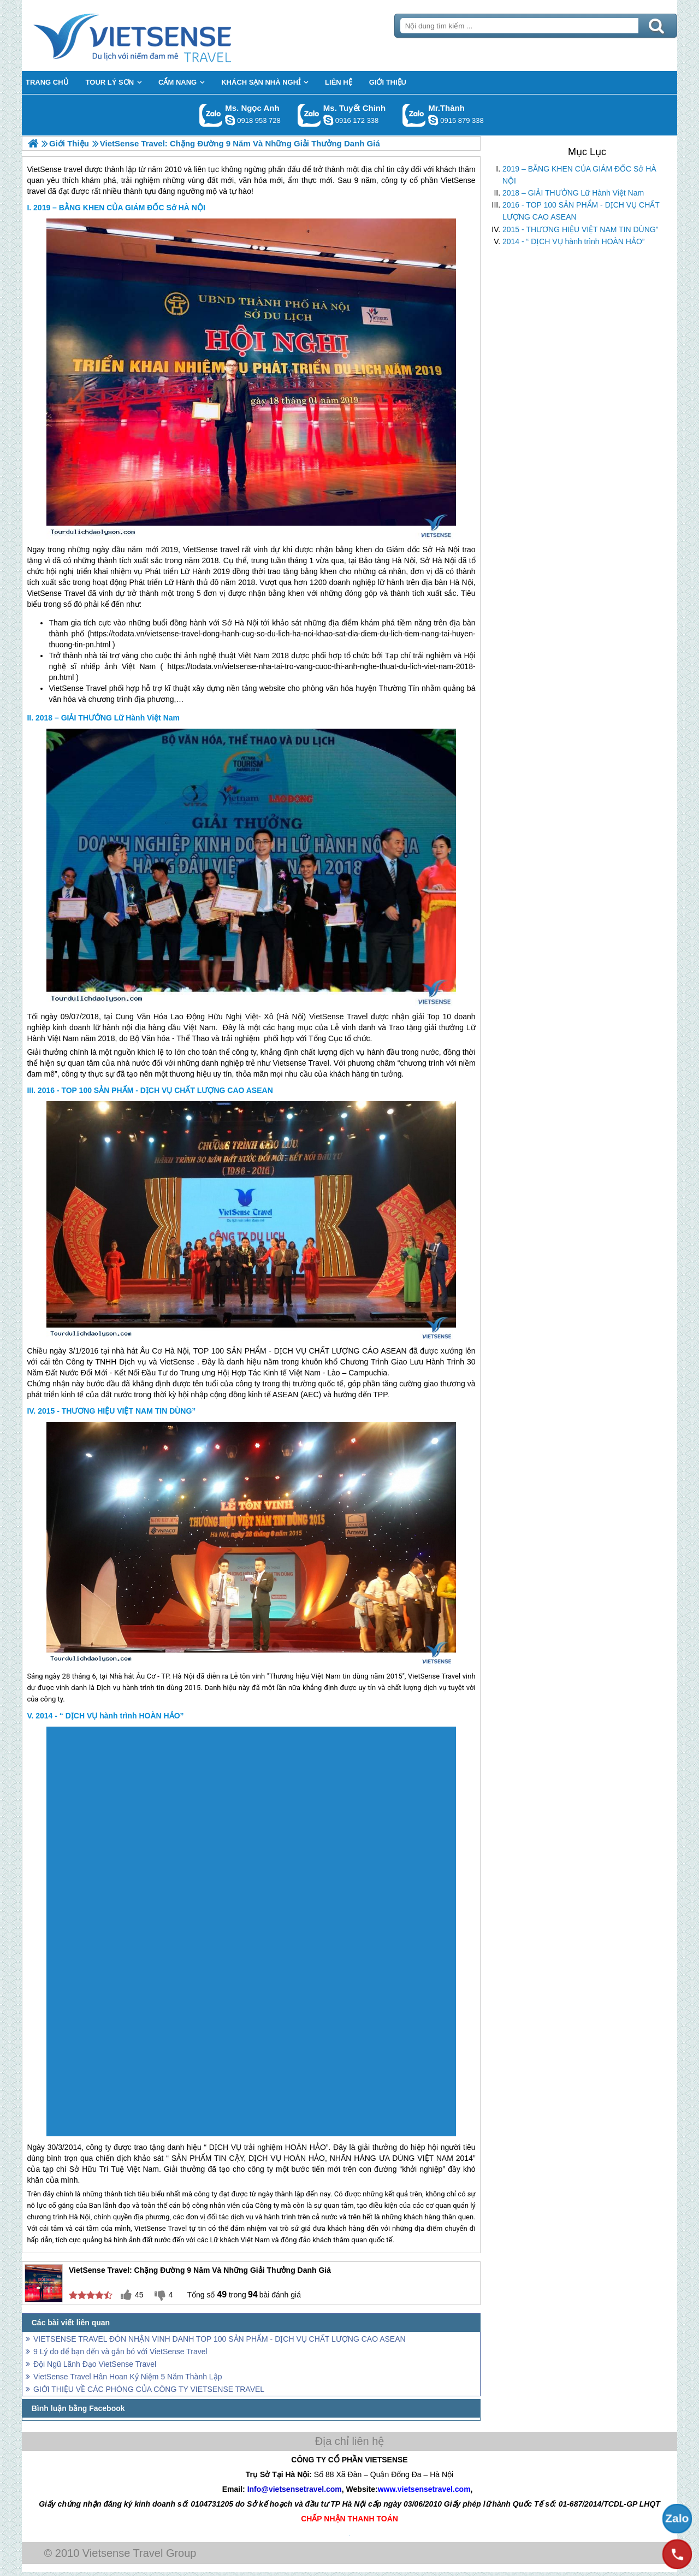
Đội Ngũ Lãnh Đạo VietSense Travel (94, 2364)
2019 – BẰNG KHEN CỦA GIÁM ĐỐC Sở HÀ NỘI (579, 174)
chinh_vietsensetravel (328, 120)
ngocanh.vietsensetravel (229, 120)
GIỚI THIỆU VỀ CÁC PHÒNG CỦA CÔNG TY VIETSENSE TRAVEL (148, 2389)
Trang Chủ (159, 35)
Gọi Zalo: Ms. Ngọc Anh (211, 115)
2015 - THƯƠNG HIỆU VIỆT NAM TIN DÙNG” (580, 229)
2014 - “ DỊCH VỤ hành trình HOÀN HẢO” (573, 241)
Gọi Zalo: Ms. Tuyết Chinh (309, 115)
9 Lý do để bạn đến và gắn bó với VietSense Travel (120, 2351)
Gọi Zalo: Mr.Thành (414, 115)
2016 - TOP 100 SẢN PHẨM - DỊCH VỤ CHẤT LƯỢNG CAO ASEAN (581, 210)
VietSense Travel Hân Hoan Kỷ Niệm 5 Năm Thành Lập (127, 2376)
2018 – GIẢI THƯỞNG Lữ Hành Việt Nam (573, 192)
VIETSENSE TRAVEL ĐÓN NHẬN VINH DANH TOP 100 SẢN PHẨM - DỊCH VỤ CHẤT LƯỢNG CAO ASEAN (219, 2339)
